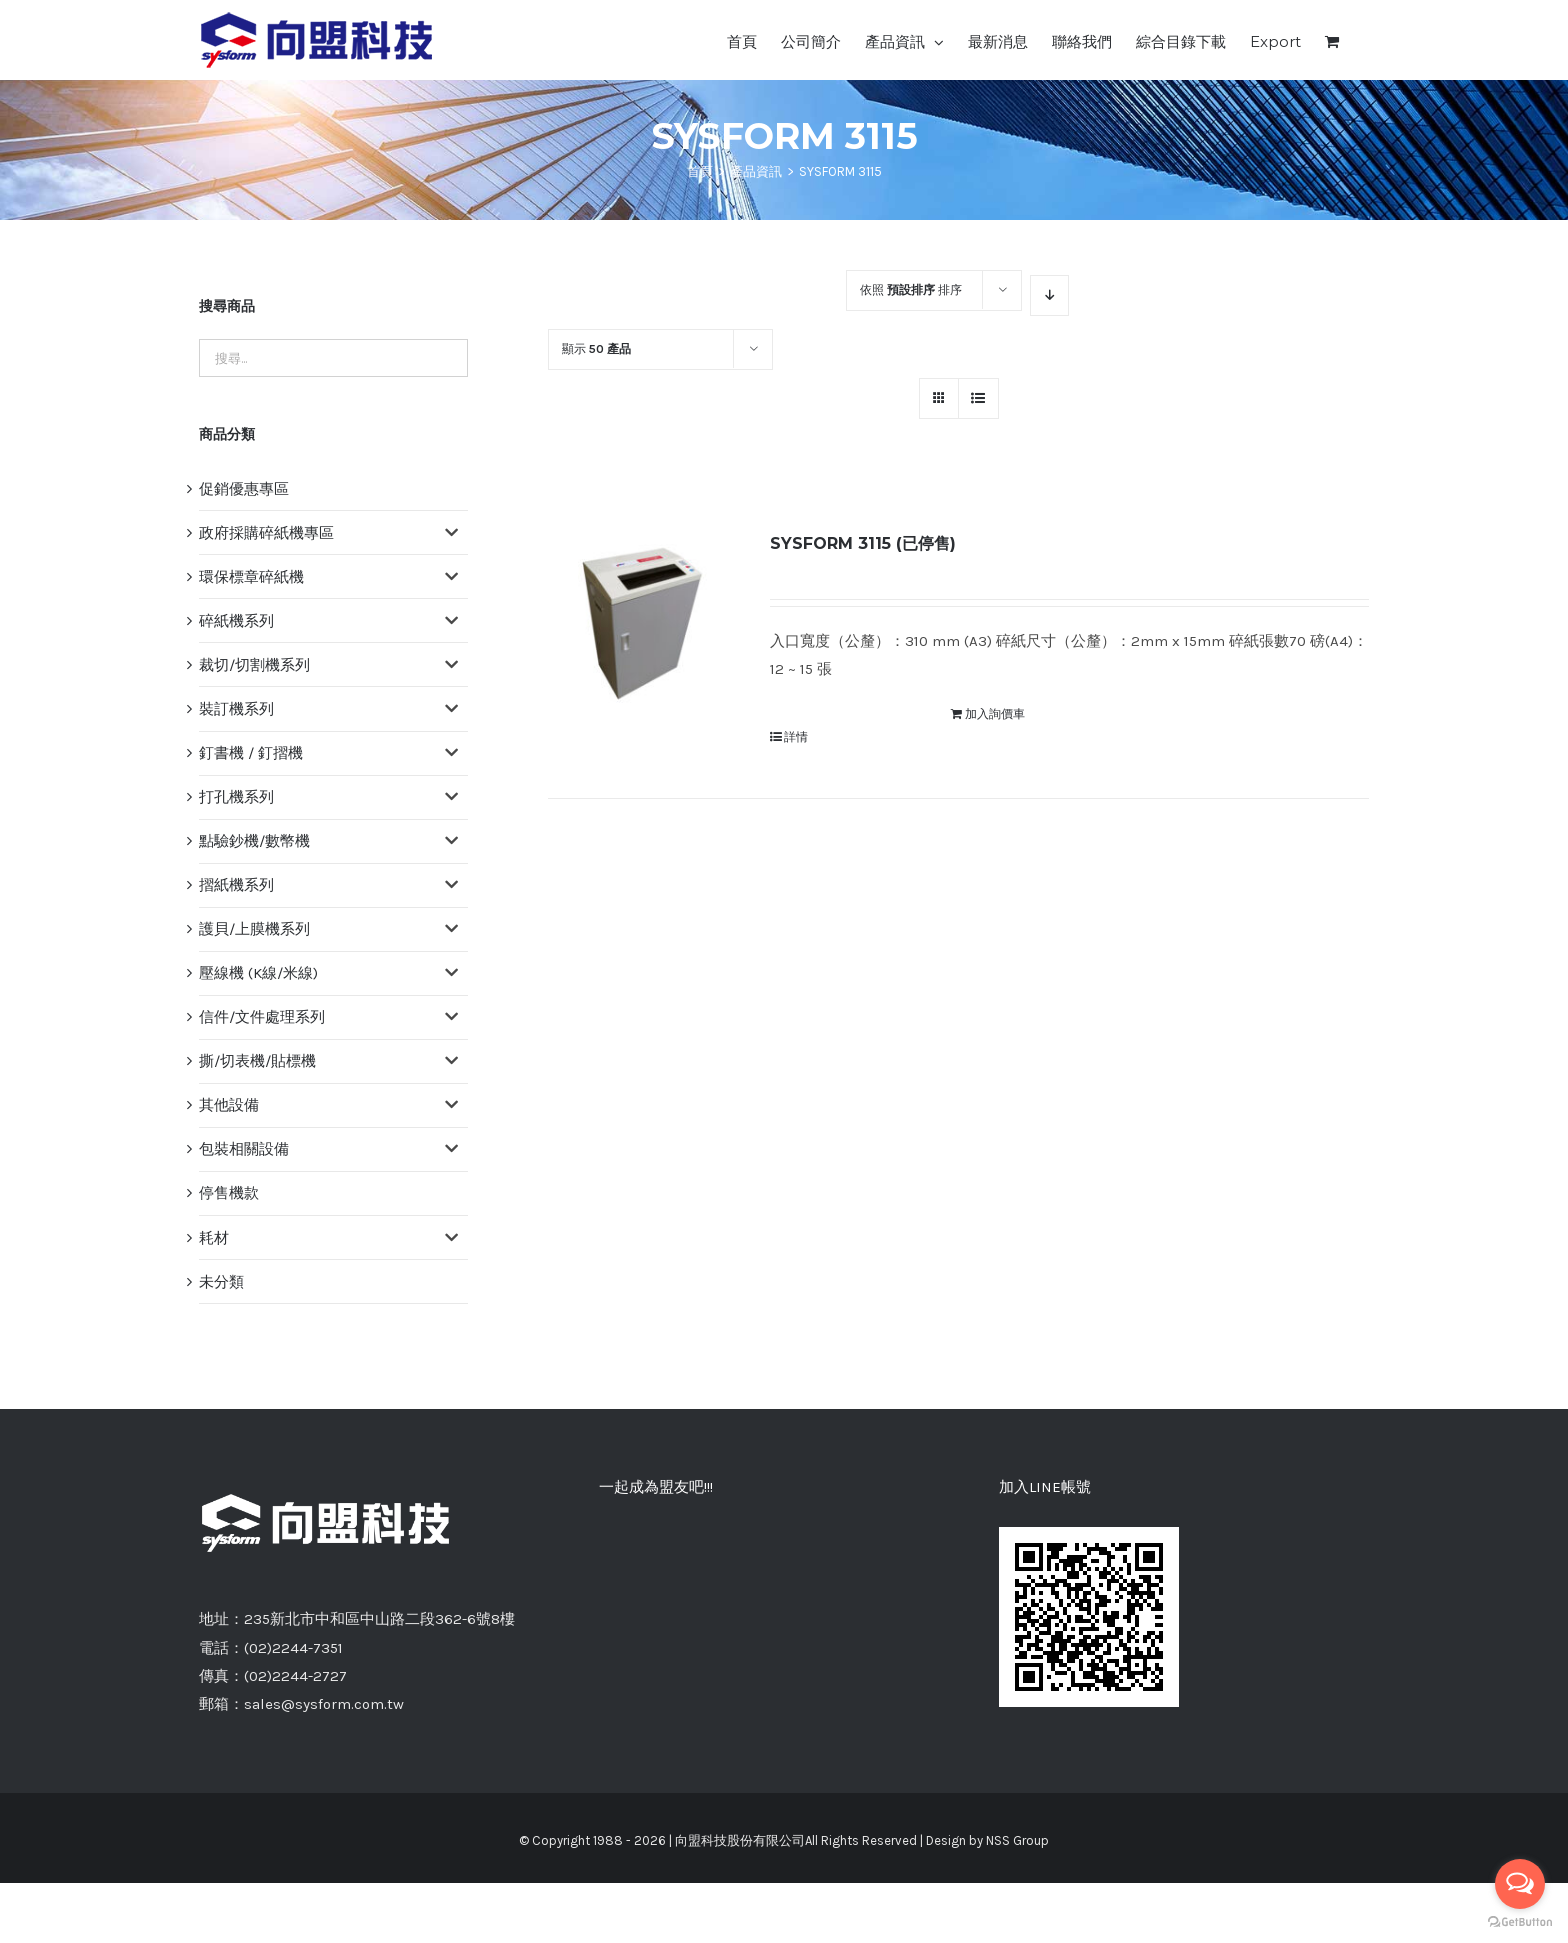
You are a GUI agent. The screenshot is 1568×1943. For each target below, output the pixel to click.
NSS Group (1017, 1840)
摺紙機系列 (236, 885)
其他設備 (229, 1105)
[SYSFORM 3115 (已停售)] (642, 623)
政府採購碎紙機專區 (266, 533)
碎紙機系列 (236, 621)
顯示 (596, 349)
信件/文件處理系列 (262, 1017)
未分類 (221, 1282)
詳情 (796, 737)
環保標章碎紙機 (251, 577)
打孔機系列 (236, 797)
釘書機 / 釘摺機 (251, 753)
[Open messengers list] (1520, 1884)
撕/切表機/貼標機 (257, 1061)
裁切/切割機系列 (254, 665)
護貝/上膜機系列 (254, 929)
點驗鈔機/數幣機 (254, 841)
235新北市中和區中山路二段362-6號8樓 (379, 1619)
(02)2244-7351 (293, 1648)
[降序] (1049, 295)
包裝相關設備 (244, 1149)
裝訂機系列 (236, 709)
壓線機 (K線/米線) (258, 973)
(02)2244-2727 (295, 1676)
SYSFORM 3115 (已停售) (863, 543)
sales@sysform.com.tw (324, 1704)
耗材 (214, 1238)
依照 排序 (911, 290)
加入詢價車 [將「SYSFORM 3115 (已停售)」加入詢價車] (995, 714)
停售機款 (229, 1193)
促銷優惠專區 (244, 489)
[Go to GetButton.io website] (1520, 1922)
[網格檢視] (978, 398)
